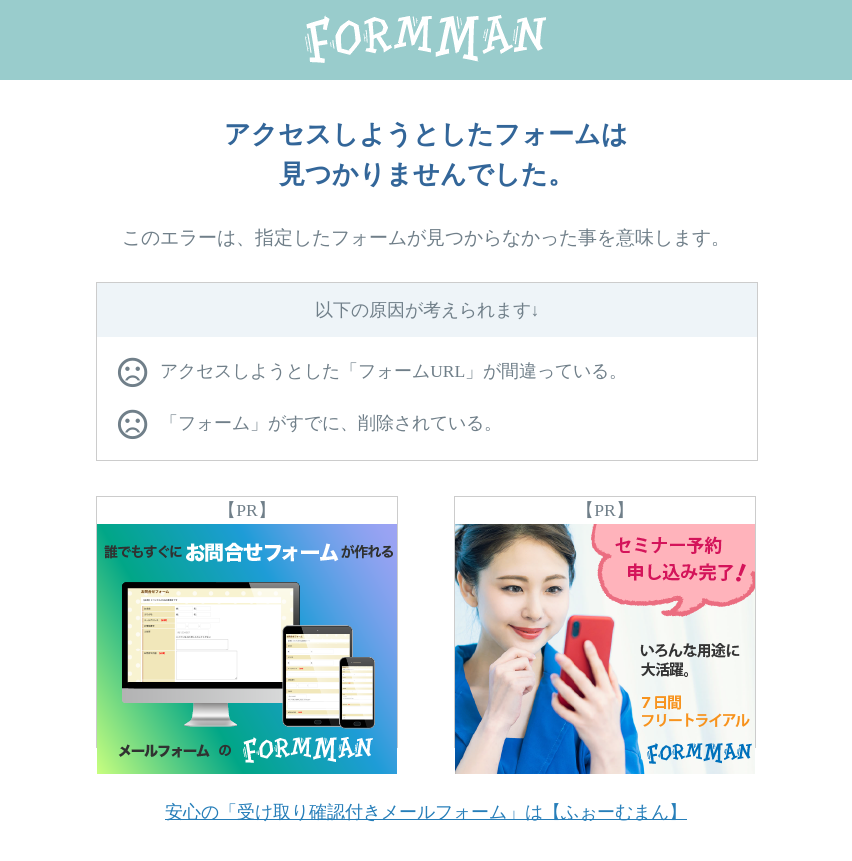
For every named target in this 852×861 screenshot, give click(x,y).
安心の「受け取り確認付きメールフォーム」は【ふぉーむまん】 (426, 812)
